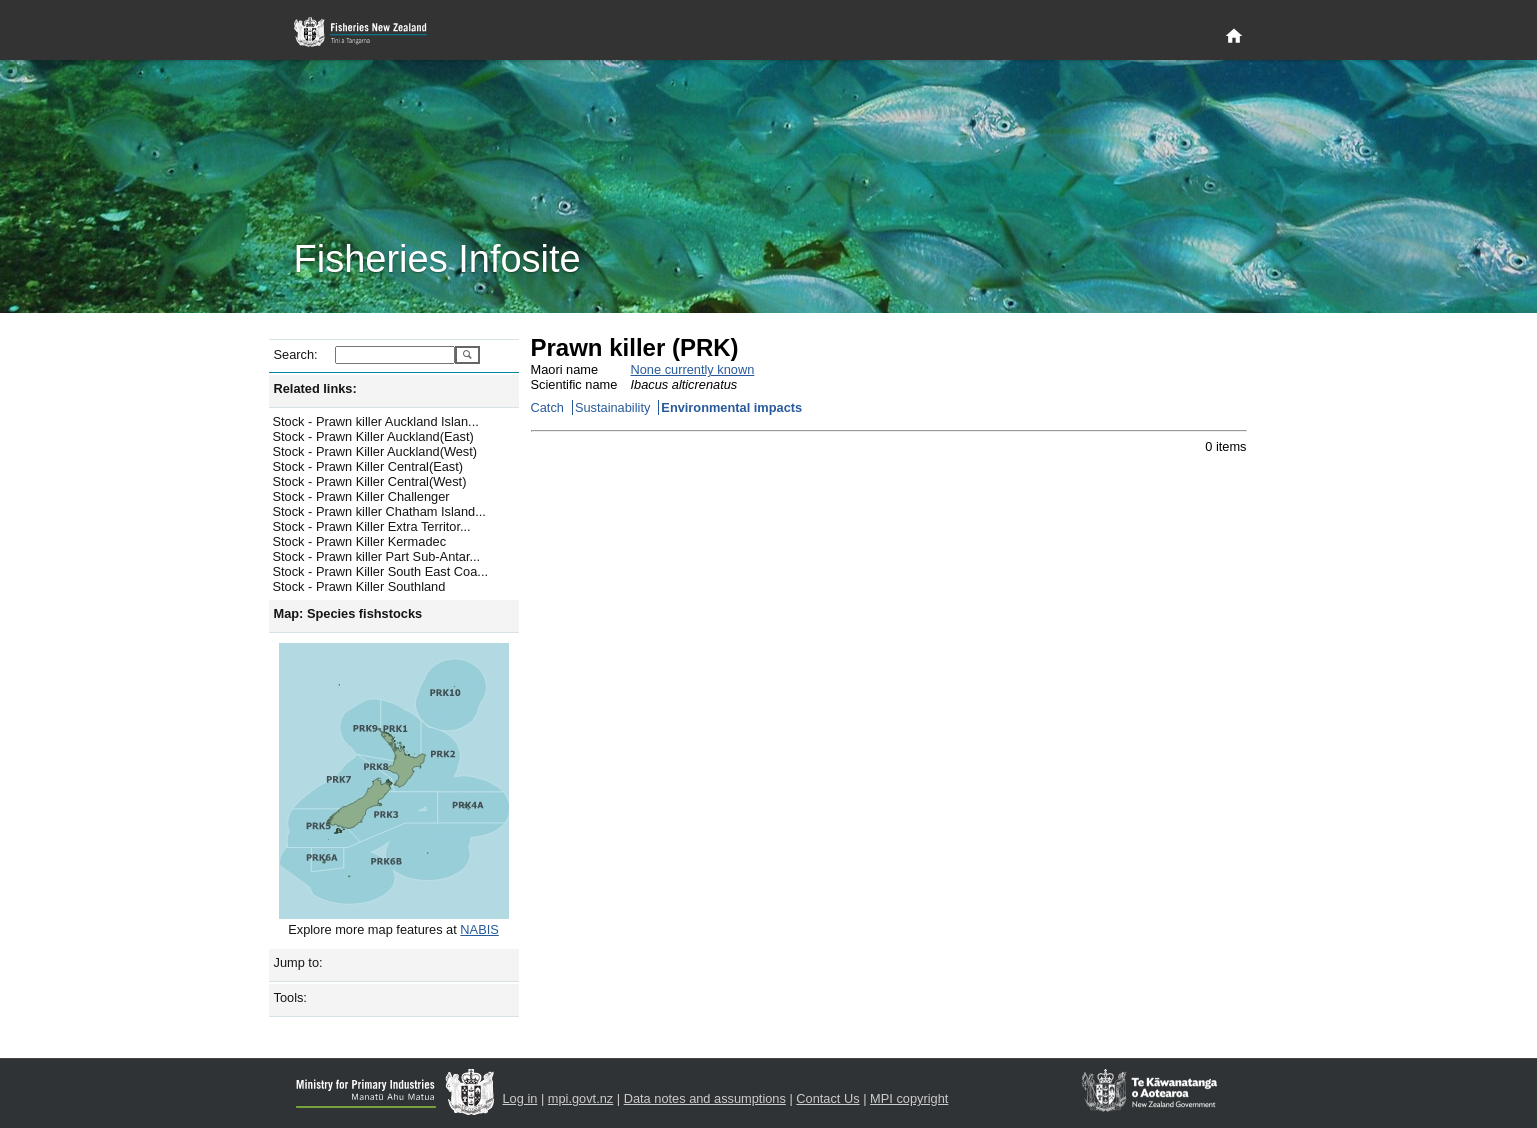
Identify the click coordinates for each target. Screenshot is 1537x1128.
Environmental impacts (731, 407)
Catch (547, 407)
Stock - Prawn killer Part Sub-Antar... (377, 556)
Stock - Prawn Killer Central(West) (370, 481)
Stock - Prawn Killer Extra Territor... (372, 526)
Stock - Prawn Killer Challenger (361, 496)
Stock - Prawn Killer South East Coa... (381, 571)
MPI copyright (909, 1098)
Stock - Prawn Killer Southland (359, 586)
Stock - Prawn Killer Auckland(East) (373, 436)
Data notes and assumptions (705, 1098)
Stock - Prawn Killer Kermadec (360, 541)
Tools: (290, 997)
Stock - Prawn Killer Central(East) (368, 466)
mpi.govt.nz (580, 1098)
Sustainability (612, 407)
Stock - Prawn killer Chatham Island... (379, 511)
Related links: (315, 388)
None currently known (693, 369)
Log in (520, 1098)
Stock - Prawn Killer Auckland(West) (375, 451)
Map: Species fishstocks (348, 613)
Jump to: (298, 962)
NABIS (479, 929)
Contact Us (827, 1098)
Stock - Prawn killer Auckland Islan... (376, 421)
